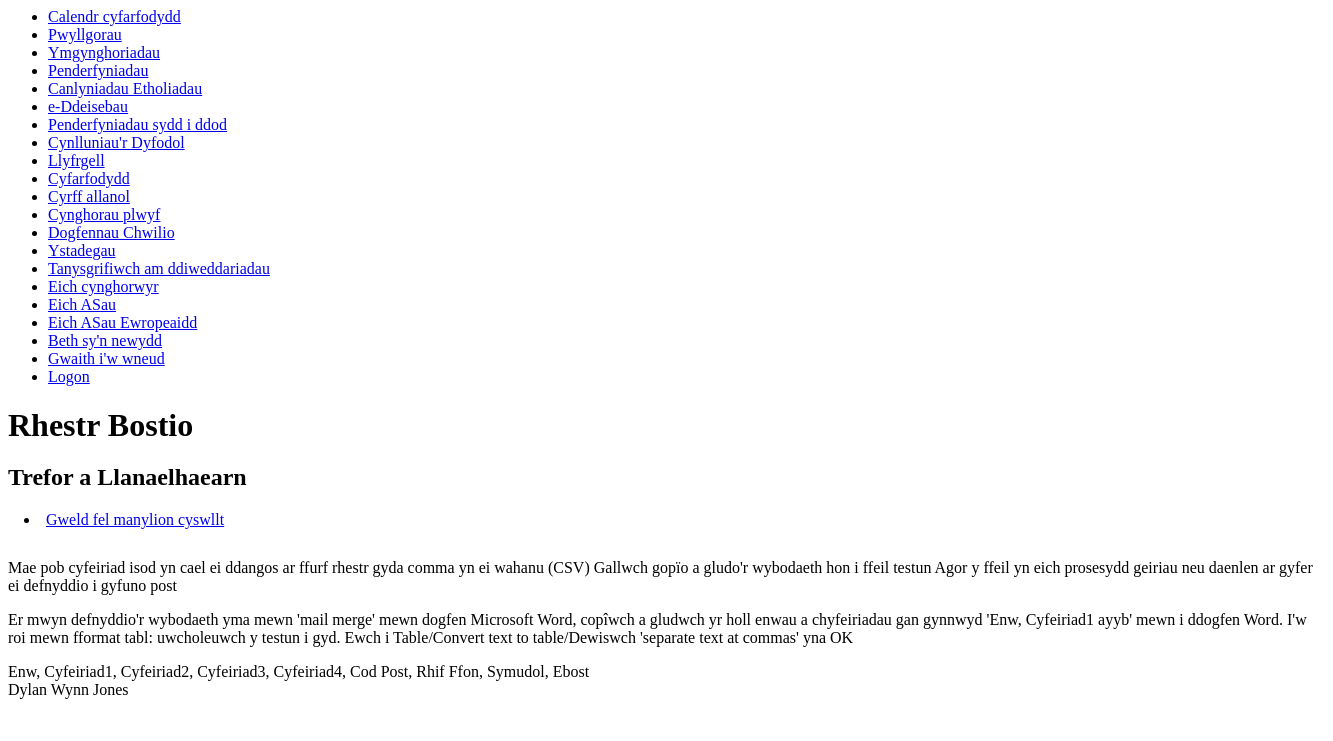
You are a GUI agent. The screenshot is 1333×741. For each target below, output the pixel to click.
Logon (69, 376)
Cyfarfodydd (89, 178)
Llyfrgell (76, 160)
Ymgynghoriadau (104, 52)
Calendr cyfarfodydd (114, 16)
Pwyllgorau (85, 34)
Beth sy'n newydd (105, 340)
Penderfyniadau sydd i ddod (137, 124)
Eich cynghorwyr (103, 286)
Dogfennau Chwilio (111, 232)
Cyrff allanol (89, 196)
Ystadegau (82, 250)
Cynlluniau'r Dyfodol (116, 142)
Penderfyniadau (98, 70)
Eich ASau (82, 304)
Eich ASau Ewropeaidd (122, 322)
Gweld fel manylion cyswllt (135, 519)
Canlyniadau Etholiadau (125, 88)
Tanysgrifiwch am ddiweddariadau (159, 268)
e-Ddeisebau (88, 106)
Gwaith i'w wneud (106, 358)
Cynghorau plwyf (104, 214)
